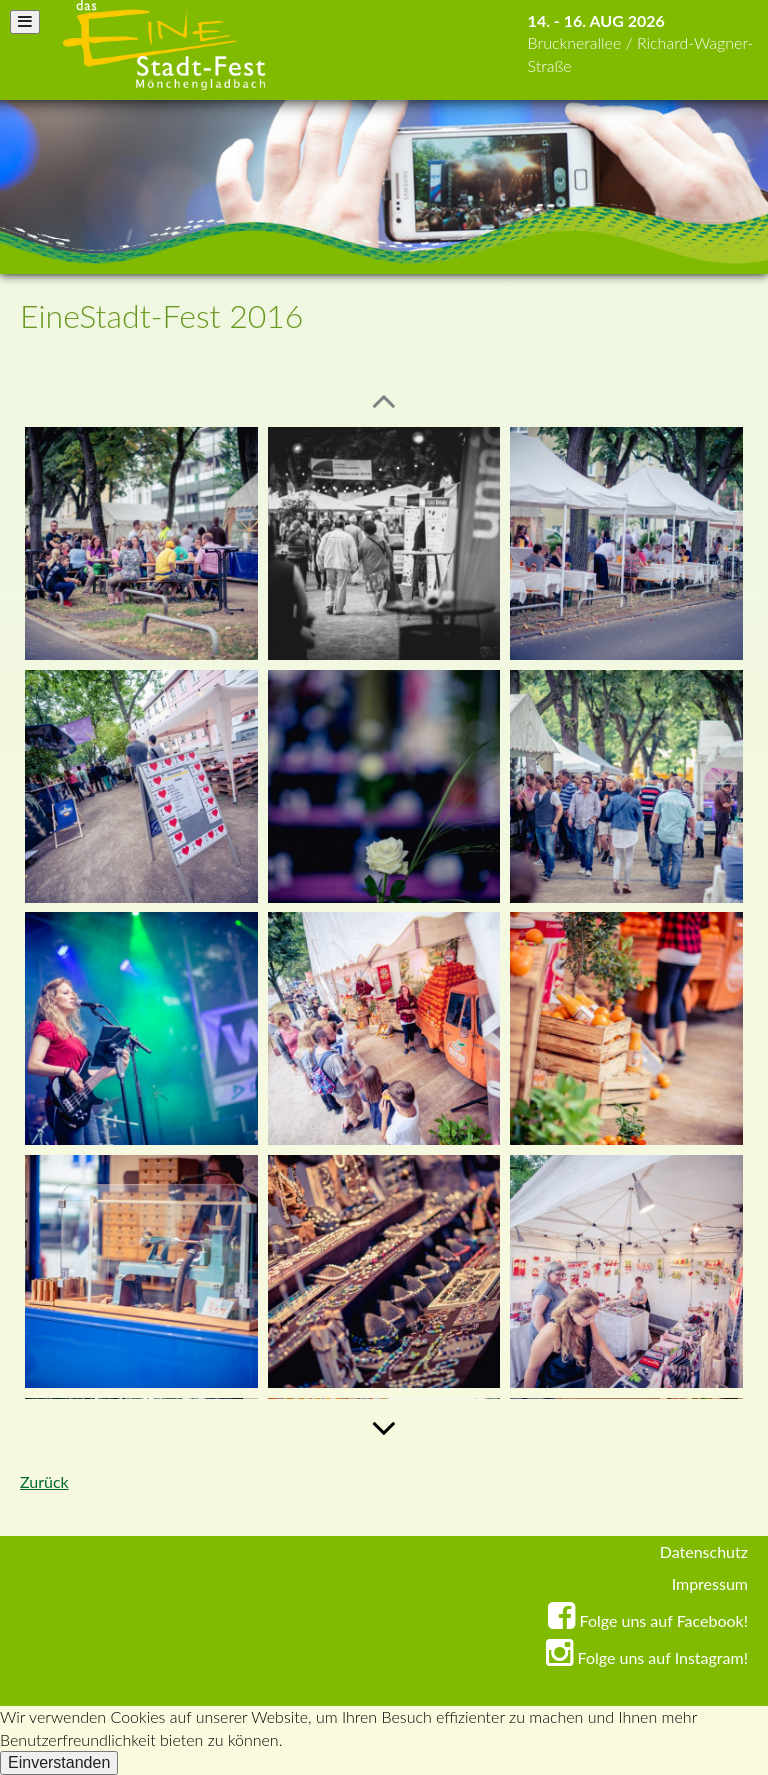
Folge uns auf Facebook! (648, 1620)
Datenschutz (704, 1551)
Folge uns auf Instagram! (647, 1657)
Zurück (44, 1481)
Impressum (710, 1583)
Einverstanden (59, 1762)
